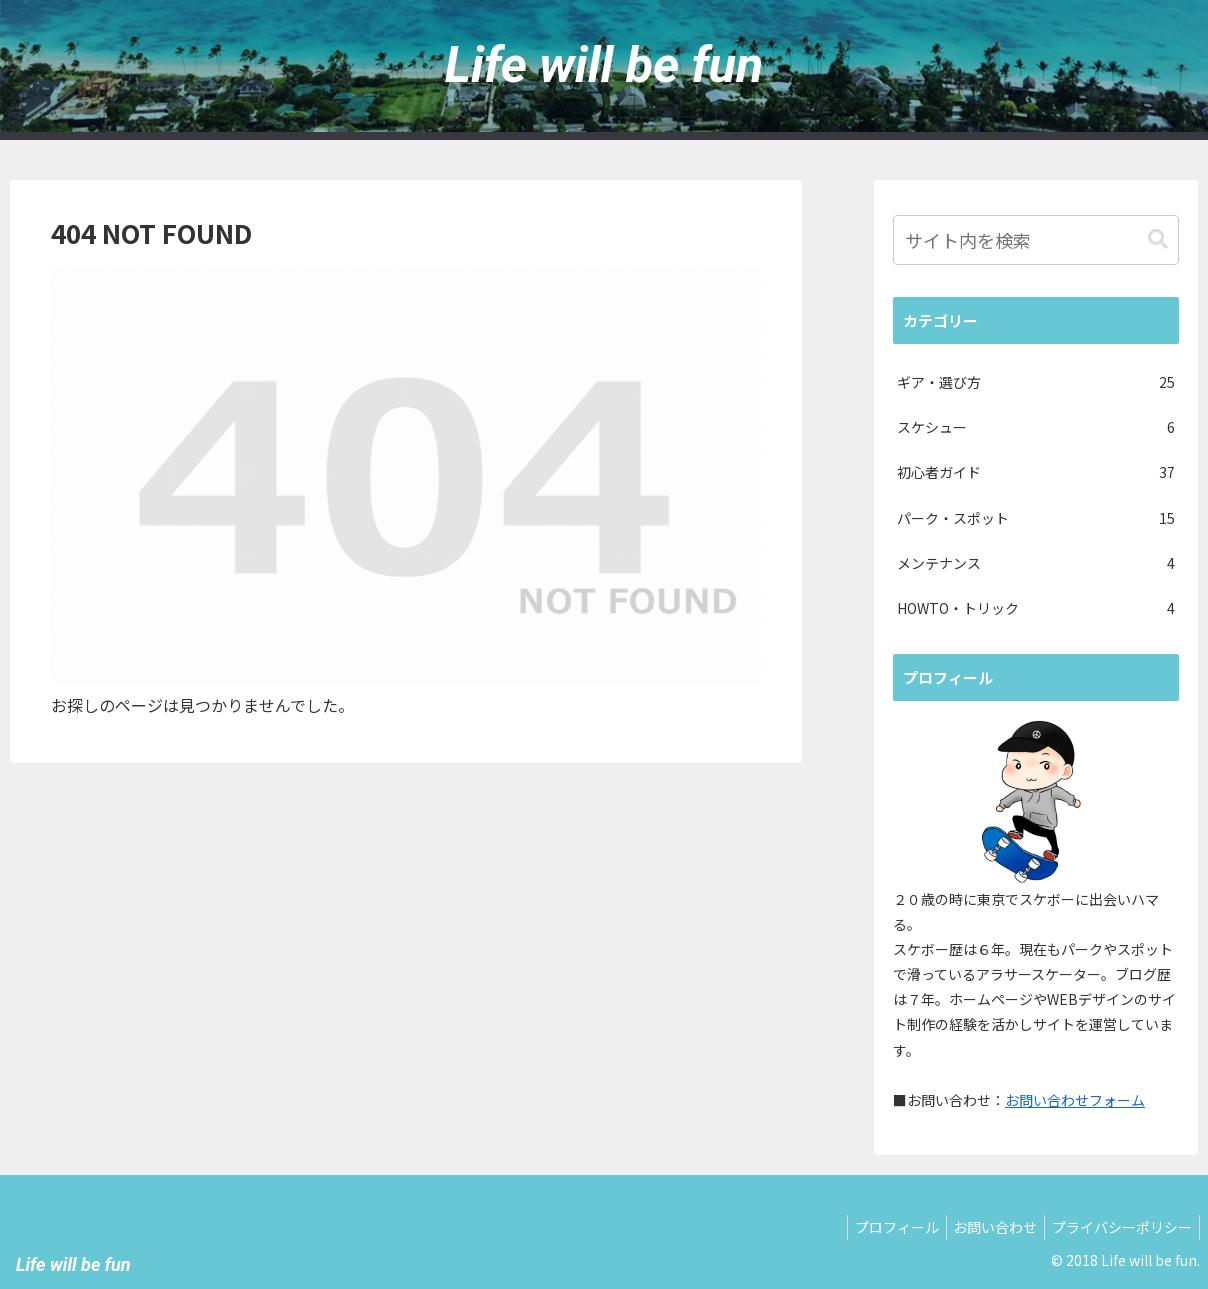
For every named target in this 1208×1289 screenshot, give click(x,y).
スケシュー (1036, 427)
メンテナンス (1036, 563)
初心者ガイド (1036, 472)
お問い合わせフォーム (1075, 1100)
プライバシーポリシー (1119, 1227)
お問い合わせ (986, 1227)
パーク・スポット (1036, 518)
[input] (1036, 240)
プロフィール (881, 1227)
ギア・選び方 (1036, 382)
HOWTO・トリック (1036, 608)
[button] (1158, 239)
